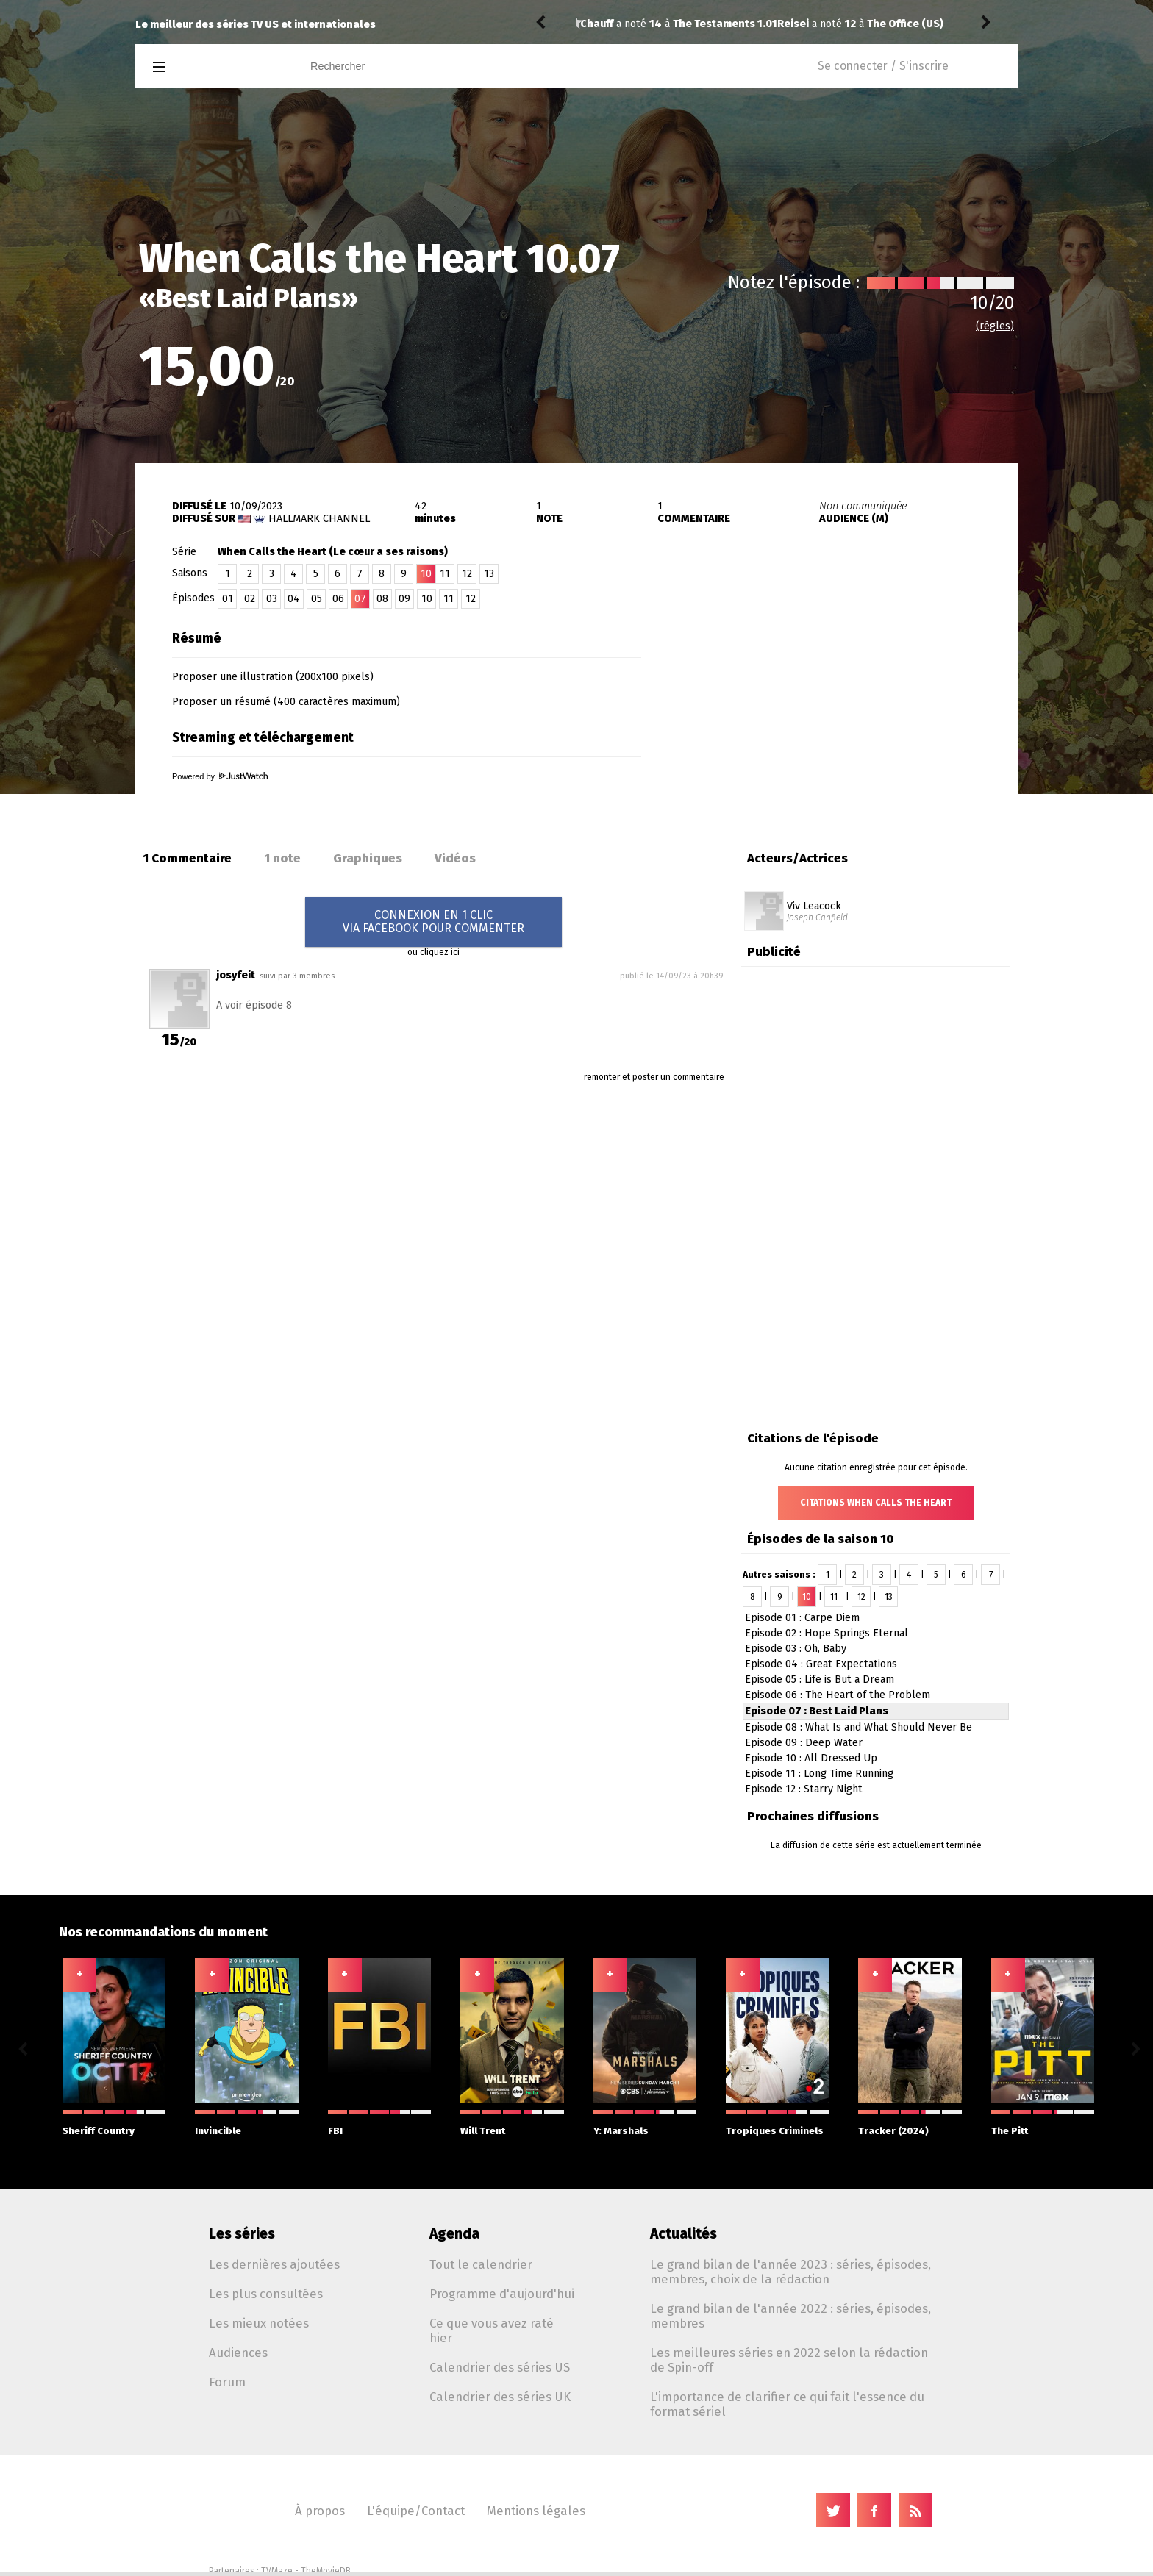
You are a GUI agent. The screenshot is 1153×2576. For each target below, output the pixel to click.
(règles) (995, 326)
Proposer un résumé (221, 701)
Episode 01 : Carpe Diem (802, 1617)
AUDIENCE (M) (853, 518)
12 (467, 574)
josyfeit (235, 975)
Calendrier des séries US (499, 2367)
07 (360, 599)
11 (445, 574)
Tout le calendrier (480, 2264)
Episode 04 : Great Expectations (821, 1664)
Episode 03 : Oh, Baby (795, 1648)
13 (489, 574)
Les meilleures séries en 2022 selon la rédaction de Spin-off (789, 2360)
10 (426, 599)
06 (338, 599)
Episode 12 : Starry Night (804, 1789)
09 (404, 599)
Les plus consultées (266, 2293)
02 (249, 599)
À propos (320, 2510)
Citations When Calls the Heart (876, 1503)
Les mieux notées (259, 2323)
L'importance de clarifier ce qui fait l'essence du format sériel (787, 2404)
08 (382, 599)
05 (316, 599)
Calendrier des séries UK (500, 2396)
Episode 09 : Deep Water (804, 1742)
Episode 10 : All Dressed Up (811, 1758)
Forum (227, 2382)
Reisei (596, 24)
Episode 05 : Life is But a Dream (819, 1679)
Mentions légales (536, 2510)
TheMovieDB (326, 2571)
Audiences (238, 2352)
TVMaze (277, 2571)
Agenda (454, 2233)
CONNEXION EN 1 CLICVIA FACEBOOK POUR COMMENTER (433, 921)
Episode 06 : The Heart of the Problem (837, 1695)
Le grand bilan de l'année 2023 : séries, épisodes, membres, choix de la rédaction (790, 2271)
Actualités (683, 2233)
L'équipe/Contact (416, 2510)
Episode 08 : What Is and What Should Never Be (858, 1727)
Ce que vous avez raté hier (491, 2330)
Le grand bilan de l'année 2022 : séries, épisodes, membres (790, 2315)
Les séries (242, 2233)
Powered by (220, 776)
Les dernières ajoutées (274, 2264)
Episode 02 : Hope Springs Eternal (826, 1633)
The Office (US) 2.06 (720, 24)
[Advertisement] (845, 715)
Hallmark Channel (319, 518)
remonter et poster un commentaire (654, 1077)
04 (294, 599)
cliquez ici (440, 952)
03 (271, 599)
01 (227, 599)
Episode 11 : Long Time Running (819, 1773)
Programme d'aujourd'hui (501, 2293)
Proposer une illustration (232, 676)
